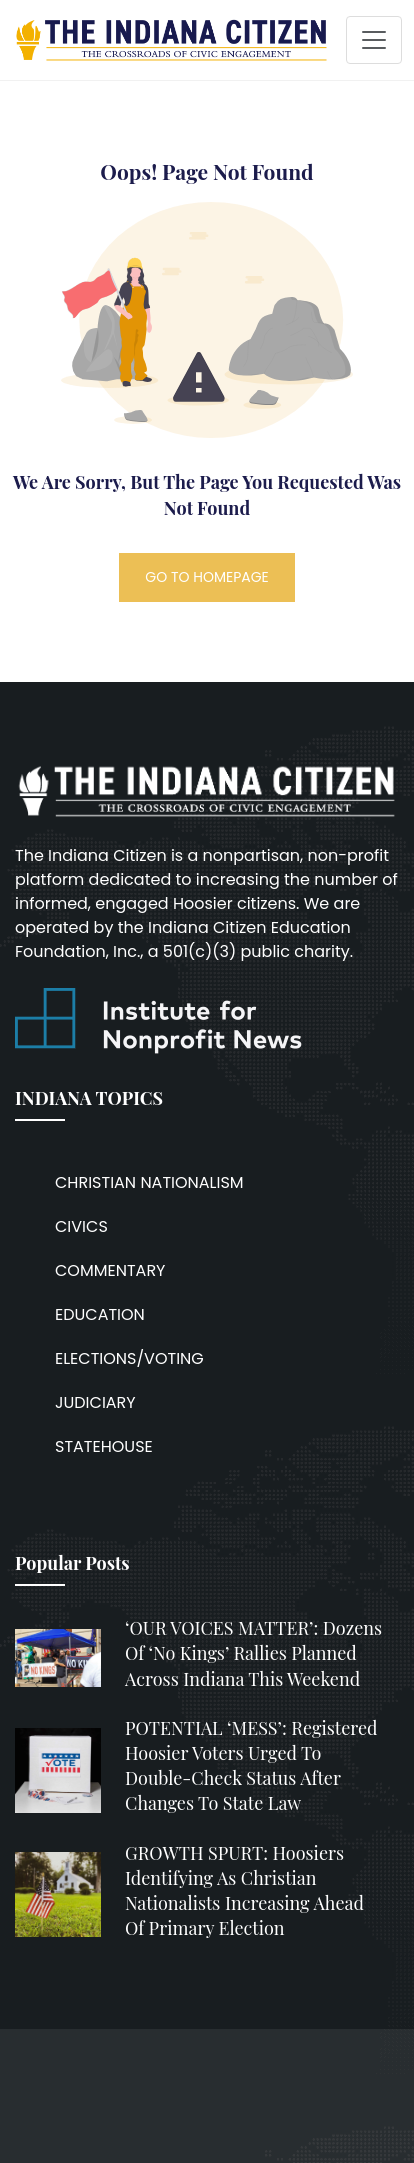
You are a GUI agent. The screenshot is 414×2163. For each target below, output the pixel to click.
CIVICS (81, 1226)
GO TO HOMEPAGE (207, 577)
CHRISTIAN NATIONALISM (149, 1182)
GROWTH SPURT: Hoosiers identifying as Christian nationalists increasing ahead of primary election (244, 1891)
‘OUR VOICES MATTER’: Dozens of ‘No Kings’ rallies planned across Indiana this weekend (253, 1653)
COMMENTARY (110, 1270)
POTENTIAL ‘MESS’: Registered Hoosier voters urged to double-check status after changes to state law (251, 1766)
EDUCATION (100, 1314)
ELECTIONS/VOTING (129, 1358)
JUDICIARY (95, 1402)
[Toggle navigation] (374, 40)
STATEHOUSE (104, 1446)
